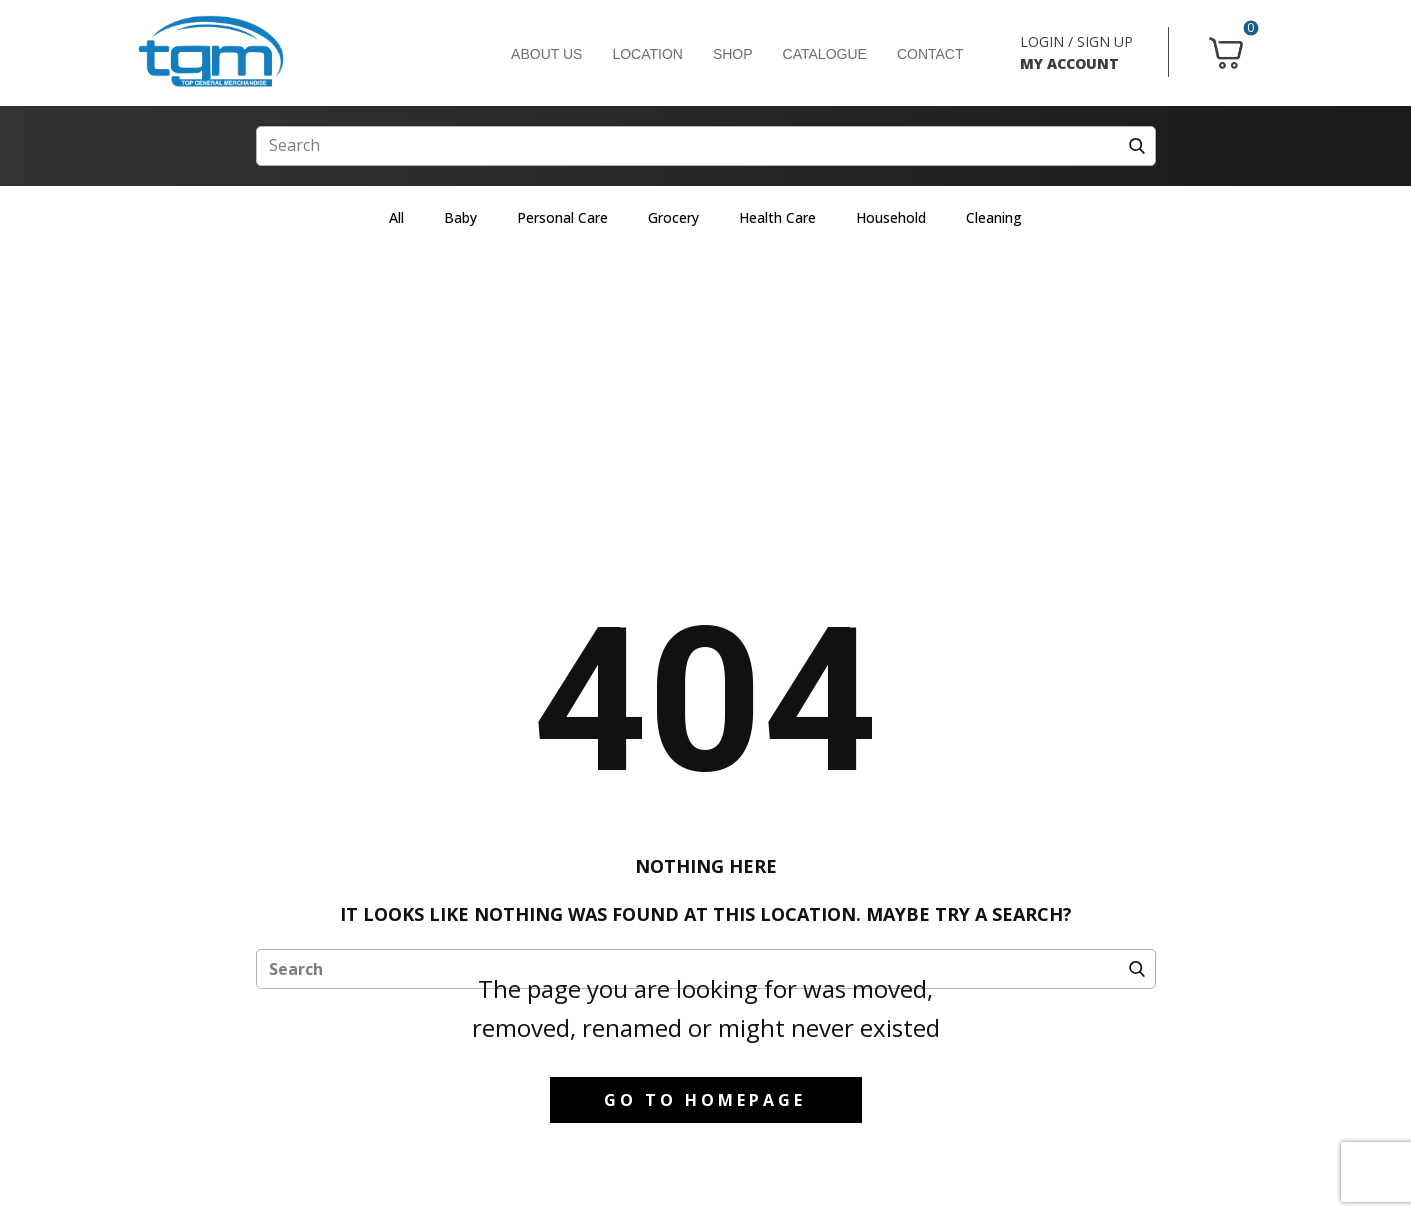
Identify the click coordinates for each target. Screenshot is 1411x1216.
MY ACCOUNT (1069, 63)
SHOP (733, 54)
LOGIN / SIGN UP (1076, 41)
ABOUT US (546, 54)
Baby (460, 217)
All (396, 217)
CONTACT (930, 54)
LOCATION (647, 54)
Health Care (777, 217)
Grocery (673, 217)
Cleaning (994, 217)
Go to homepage (705, 1100)
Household (891, 217)
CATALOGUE (825, 54)
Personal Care (562, 217)
